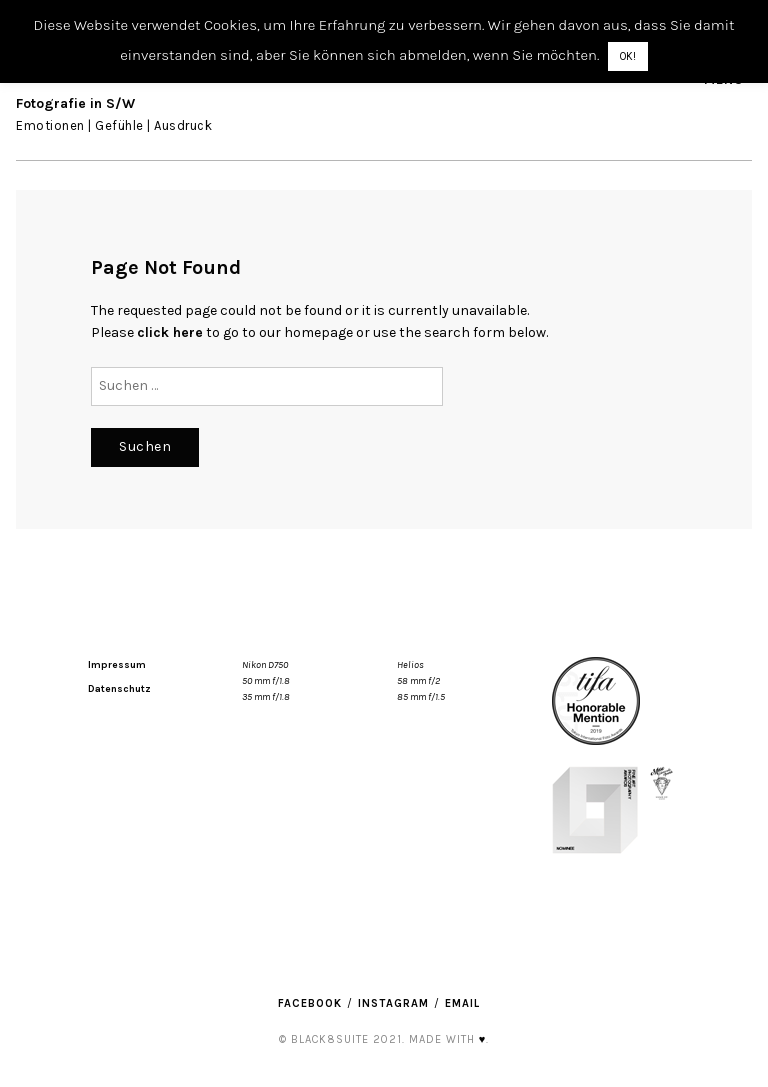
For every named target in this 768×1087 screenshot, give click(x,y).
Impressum (117, 665)
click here (170, 332)
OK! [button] (628, 56)
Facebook (310, 1003)
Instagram (393, 1003)
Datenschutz (119, 689)
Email (462, 1003)
